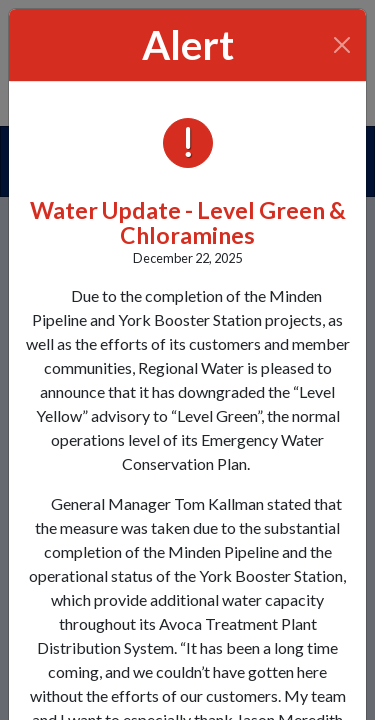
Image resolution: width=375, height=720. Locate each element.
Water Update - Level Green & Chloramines (188, 222)
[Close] (342, 45)
